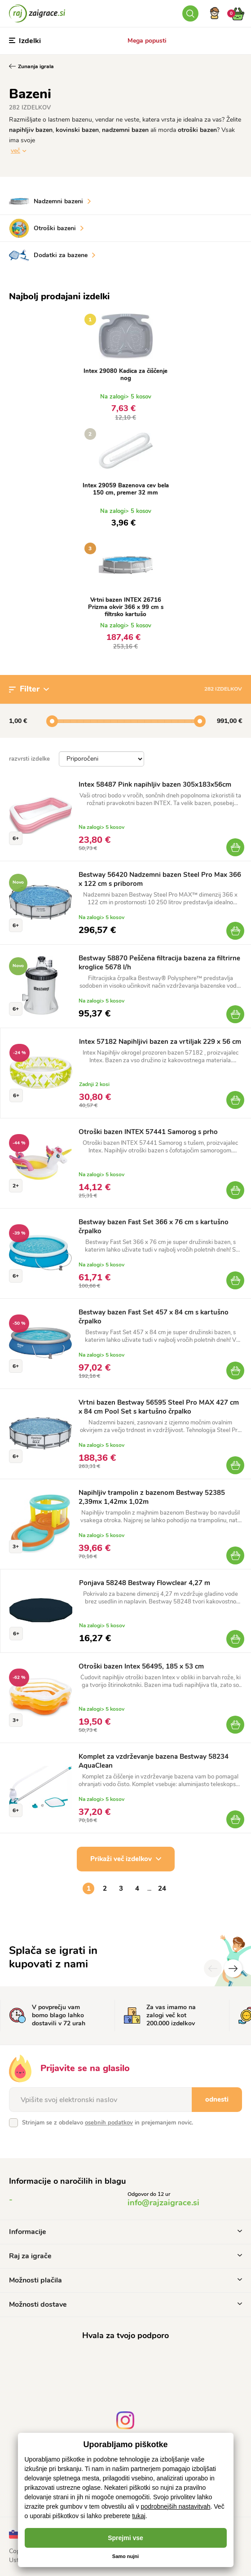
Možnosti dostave (125, 2304)
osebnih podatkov (109, 2123)
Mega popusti (147, 40)
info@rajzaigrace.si (163, 2202)
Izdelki (25, 41)
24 (162, 1888)
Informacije (125, 2232)
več (15, 150)
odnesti (217, 2099)
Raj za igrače (125, 2256)
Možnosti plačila (125, 2280)
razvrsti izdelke (29, 759)
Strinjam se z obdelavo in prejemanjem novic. (107, 2123)
